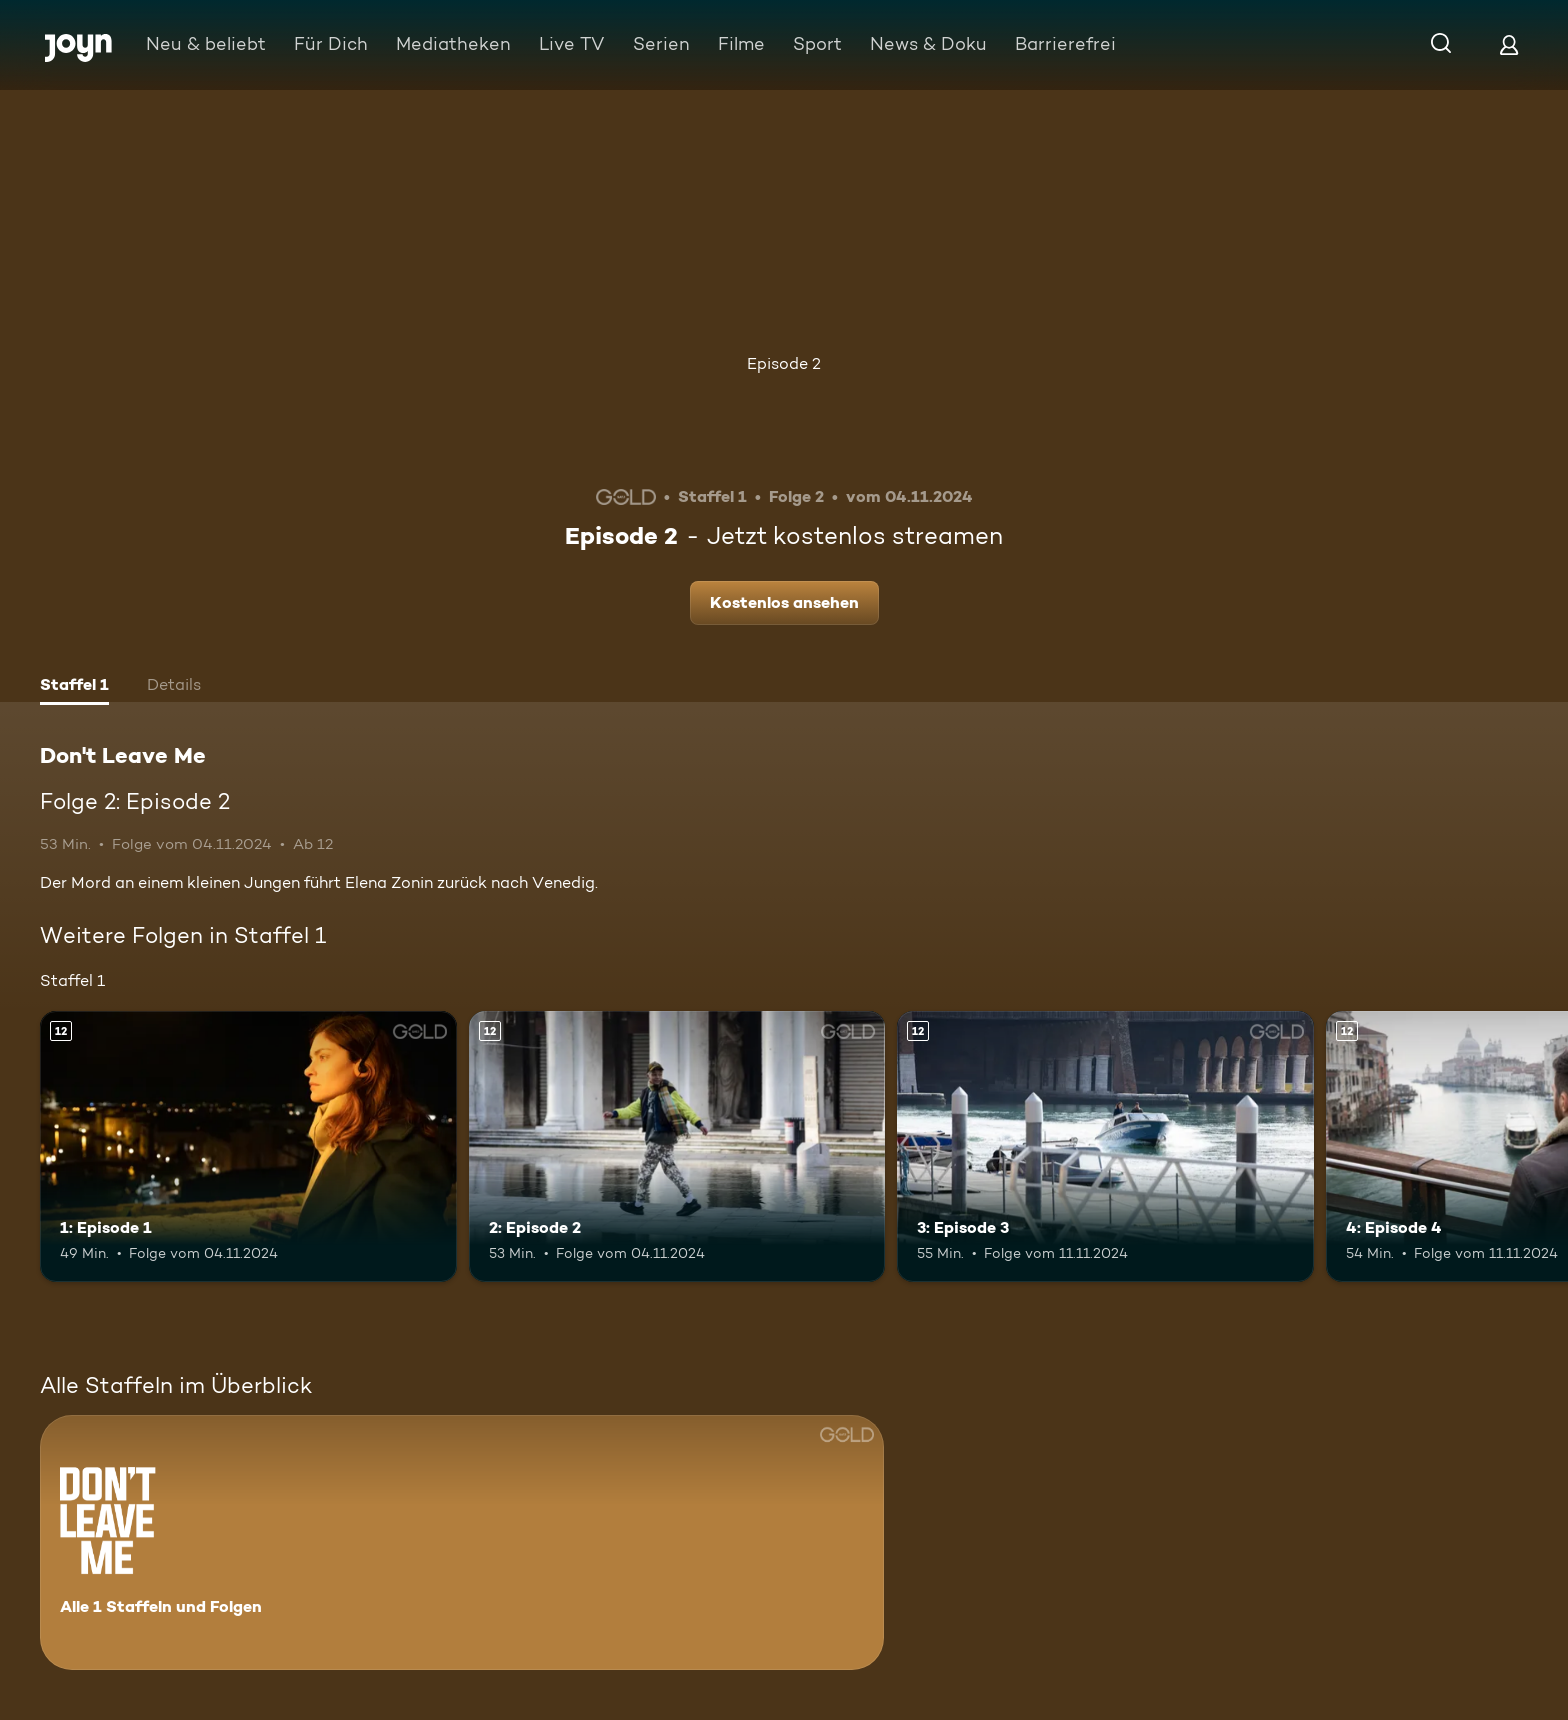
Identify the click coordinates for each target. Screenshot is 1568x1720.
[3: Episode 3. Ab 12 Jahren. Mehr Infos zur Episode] (1105, 1146)
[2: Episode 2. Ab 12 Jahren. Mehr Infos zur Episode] (677, 1146)
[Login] (1509, 44)
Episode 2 (784, 363)
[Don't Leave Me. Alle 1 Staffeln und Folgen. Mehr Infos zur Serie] (462, 1542)
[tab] (74, 687)
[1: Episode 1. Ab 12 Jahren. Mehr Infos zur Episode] (248, 1146)
